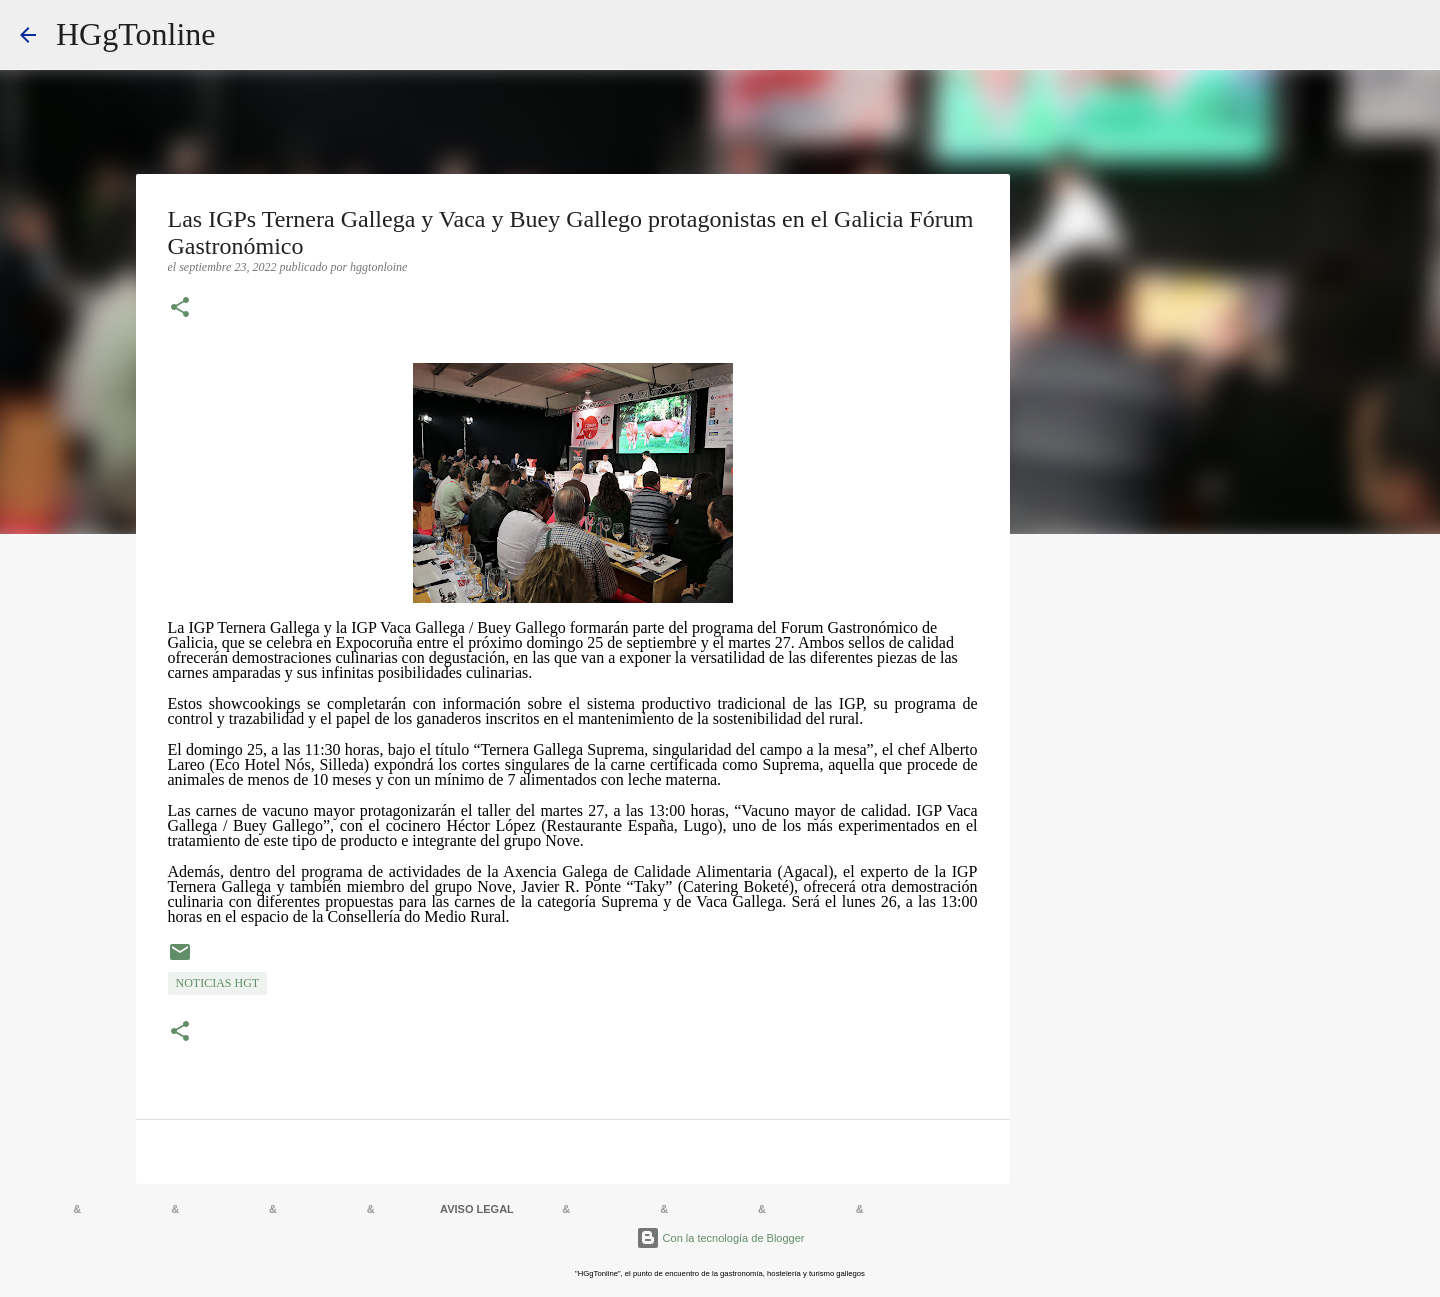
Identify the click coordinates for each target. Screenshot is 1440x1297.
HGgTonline (136, 34)
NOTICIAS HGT (218, 983)
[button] (180, 309)
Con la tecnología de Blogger (720, 1238)
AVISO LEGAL (477, 1209)
